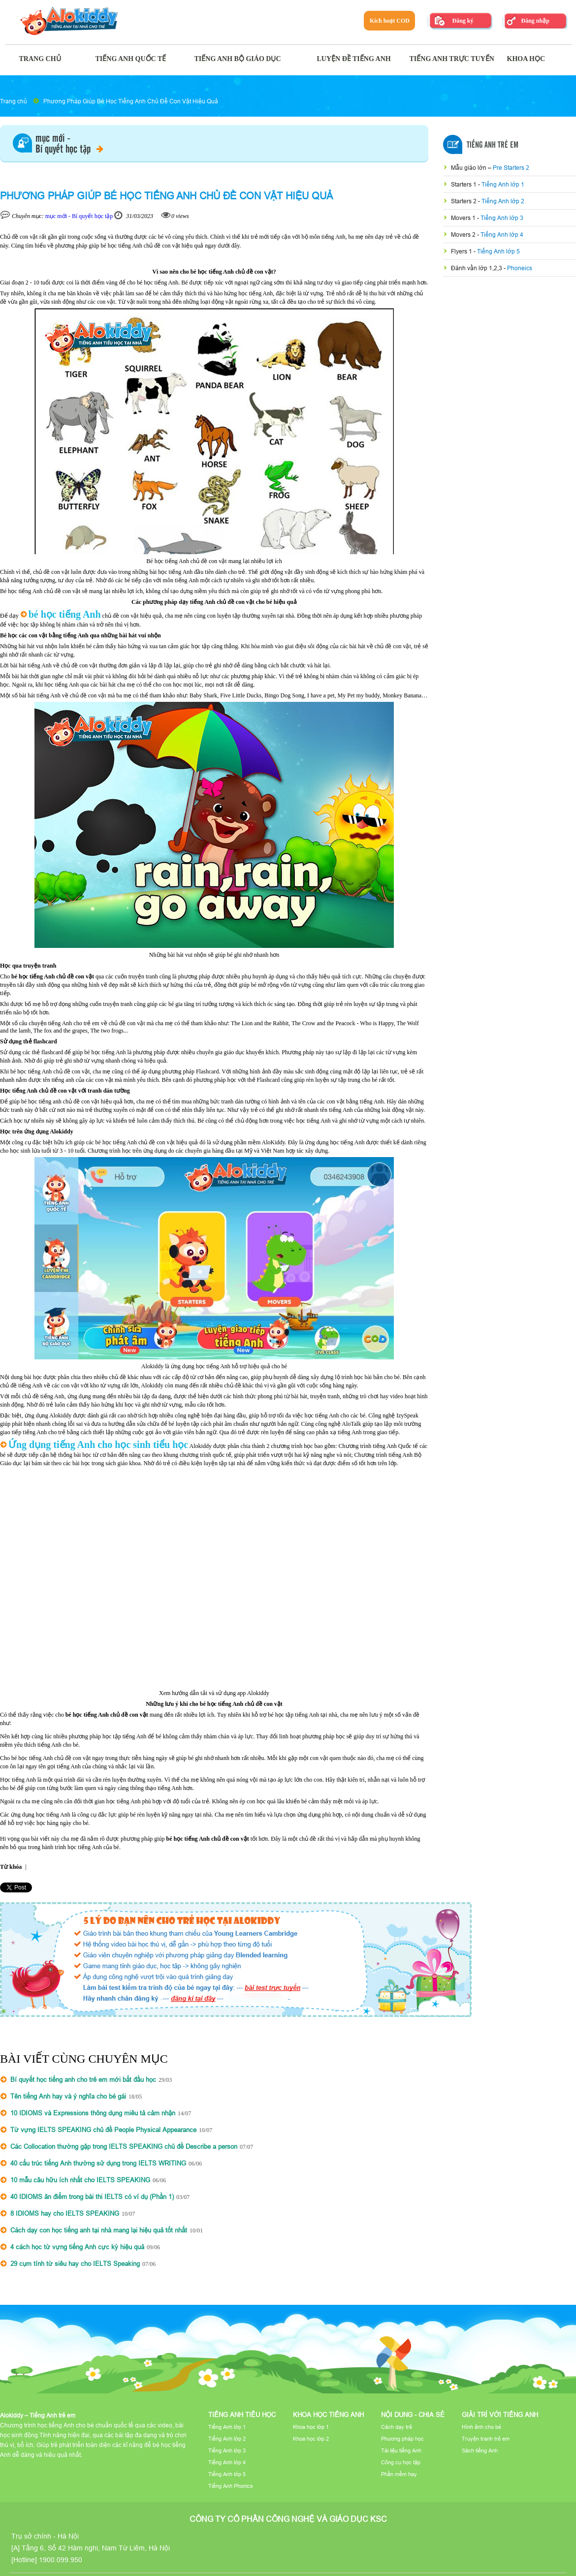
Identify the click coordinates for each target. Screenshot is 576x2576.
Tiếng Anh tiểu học (242, 2415)
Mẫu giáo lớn (469, 167)
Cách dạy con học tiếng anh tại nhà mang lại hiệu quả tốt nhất (98, 2230)
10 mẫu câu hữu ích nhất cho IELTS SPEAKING (80, 2180)
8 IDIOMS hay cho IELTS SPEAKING (64, 2213)
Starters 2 (464, 201)
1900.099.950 (60, 2560)
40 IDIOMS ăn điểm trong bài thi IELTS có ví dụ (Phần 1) (92, 2196)
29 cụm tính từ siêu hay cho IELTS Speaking (75, 2263)
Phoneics (519, 268)
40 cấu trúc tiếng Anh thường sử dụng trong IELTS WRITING (98, 2163)
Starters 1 (464, 184)
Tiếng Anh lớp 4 (501, 234)
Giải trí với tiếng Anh (500, 2415)
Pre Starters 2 (511, 167)
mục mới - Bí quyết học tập (79, 216)
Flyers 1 (462, 251)
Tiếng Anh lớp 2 (502, 201)
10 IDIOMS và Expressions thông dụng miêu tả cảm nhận (92, 2113)
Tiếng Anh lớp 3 (501, 217)
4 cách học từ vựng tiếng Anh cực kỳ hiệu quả (77, 2247)
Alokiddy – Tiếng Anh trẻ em (37, 2415)
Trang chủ (13, 101)
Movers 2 (464, 234)
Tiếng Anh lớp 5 (498, 251)
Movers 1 (464, 217)
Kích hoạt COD (390, 20)
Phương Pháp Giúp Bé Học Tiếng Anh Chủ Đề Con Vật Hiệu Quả (130, 101)
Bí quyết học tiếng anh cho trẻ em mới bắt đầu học (83, 2079)
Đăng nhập (535, 20)
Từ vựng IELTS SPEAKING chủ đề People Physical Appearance (103, 2130)
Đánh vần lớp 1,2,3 (477, 268)
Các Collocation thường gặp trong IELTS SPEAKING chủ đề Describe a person (123, 2146)
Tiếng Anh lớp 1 (502, 184)
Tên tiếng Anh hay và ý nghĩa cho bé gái (68, 2096)
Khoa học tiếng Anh (328, 2415)
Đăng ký (462, 20)
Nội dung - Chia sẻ (413, 2415)
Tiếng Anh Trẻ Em (492, 145)
